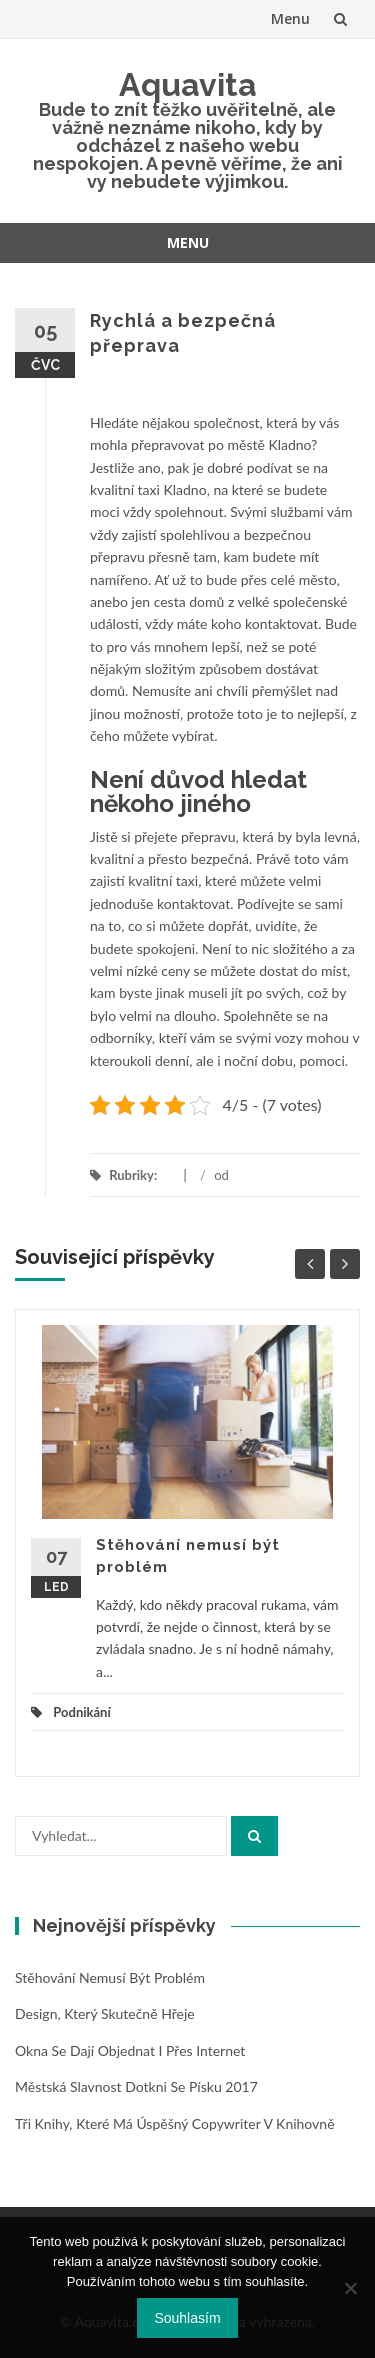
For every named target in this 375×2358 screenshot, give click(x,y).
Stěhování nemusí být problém (110, 1977)
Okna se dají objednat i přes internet (130, 2050)
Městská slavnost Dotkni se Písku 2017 (136, 2086)
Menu (290, 18)
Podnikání (81, 1712)
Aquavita (188, 84)
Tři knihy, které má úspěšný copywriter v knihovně (175, 2123)
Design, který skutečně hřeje (105, 2013)
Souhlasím (187, 2318)
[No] (350, 2288)
